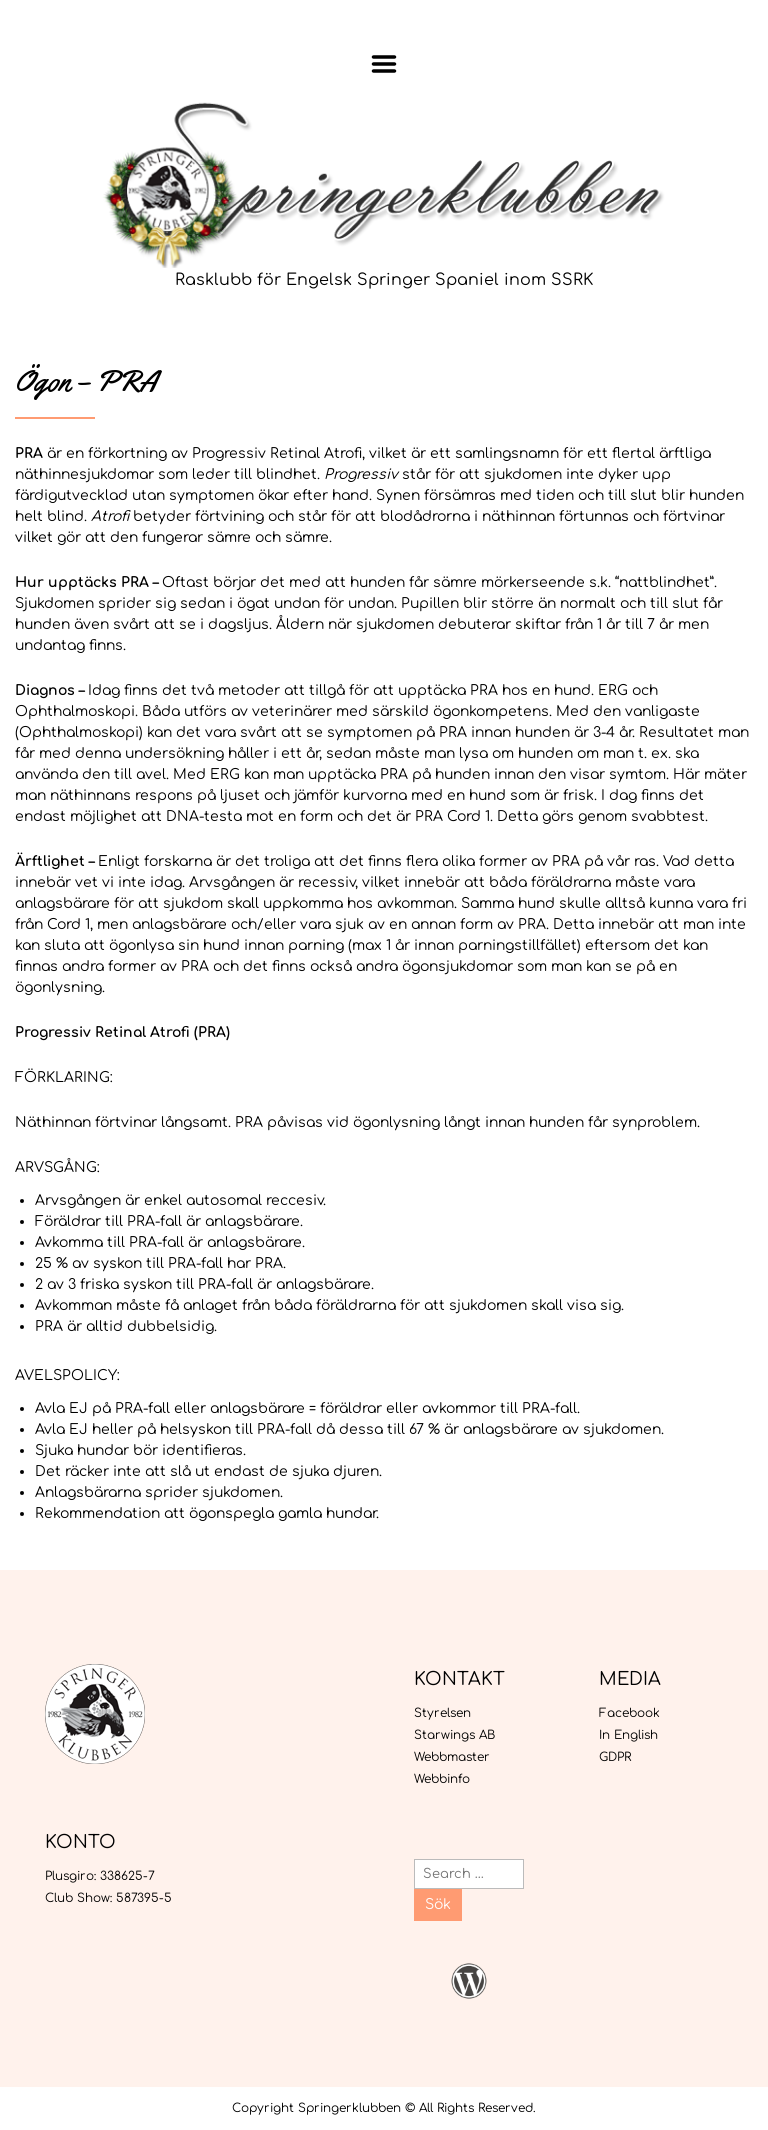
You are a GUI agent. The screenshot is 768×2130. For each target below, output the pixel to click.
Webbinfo (442, 1779)
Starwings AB (454, 1735)
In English (628, 1735)
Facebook (629, 1713)
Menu (384, 64)
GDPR (615, 1757)
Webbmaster (452, 1757)
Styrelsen (442, 1713)
